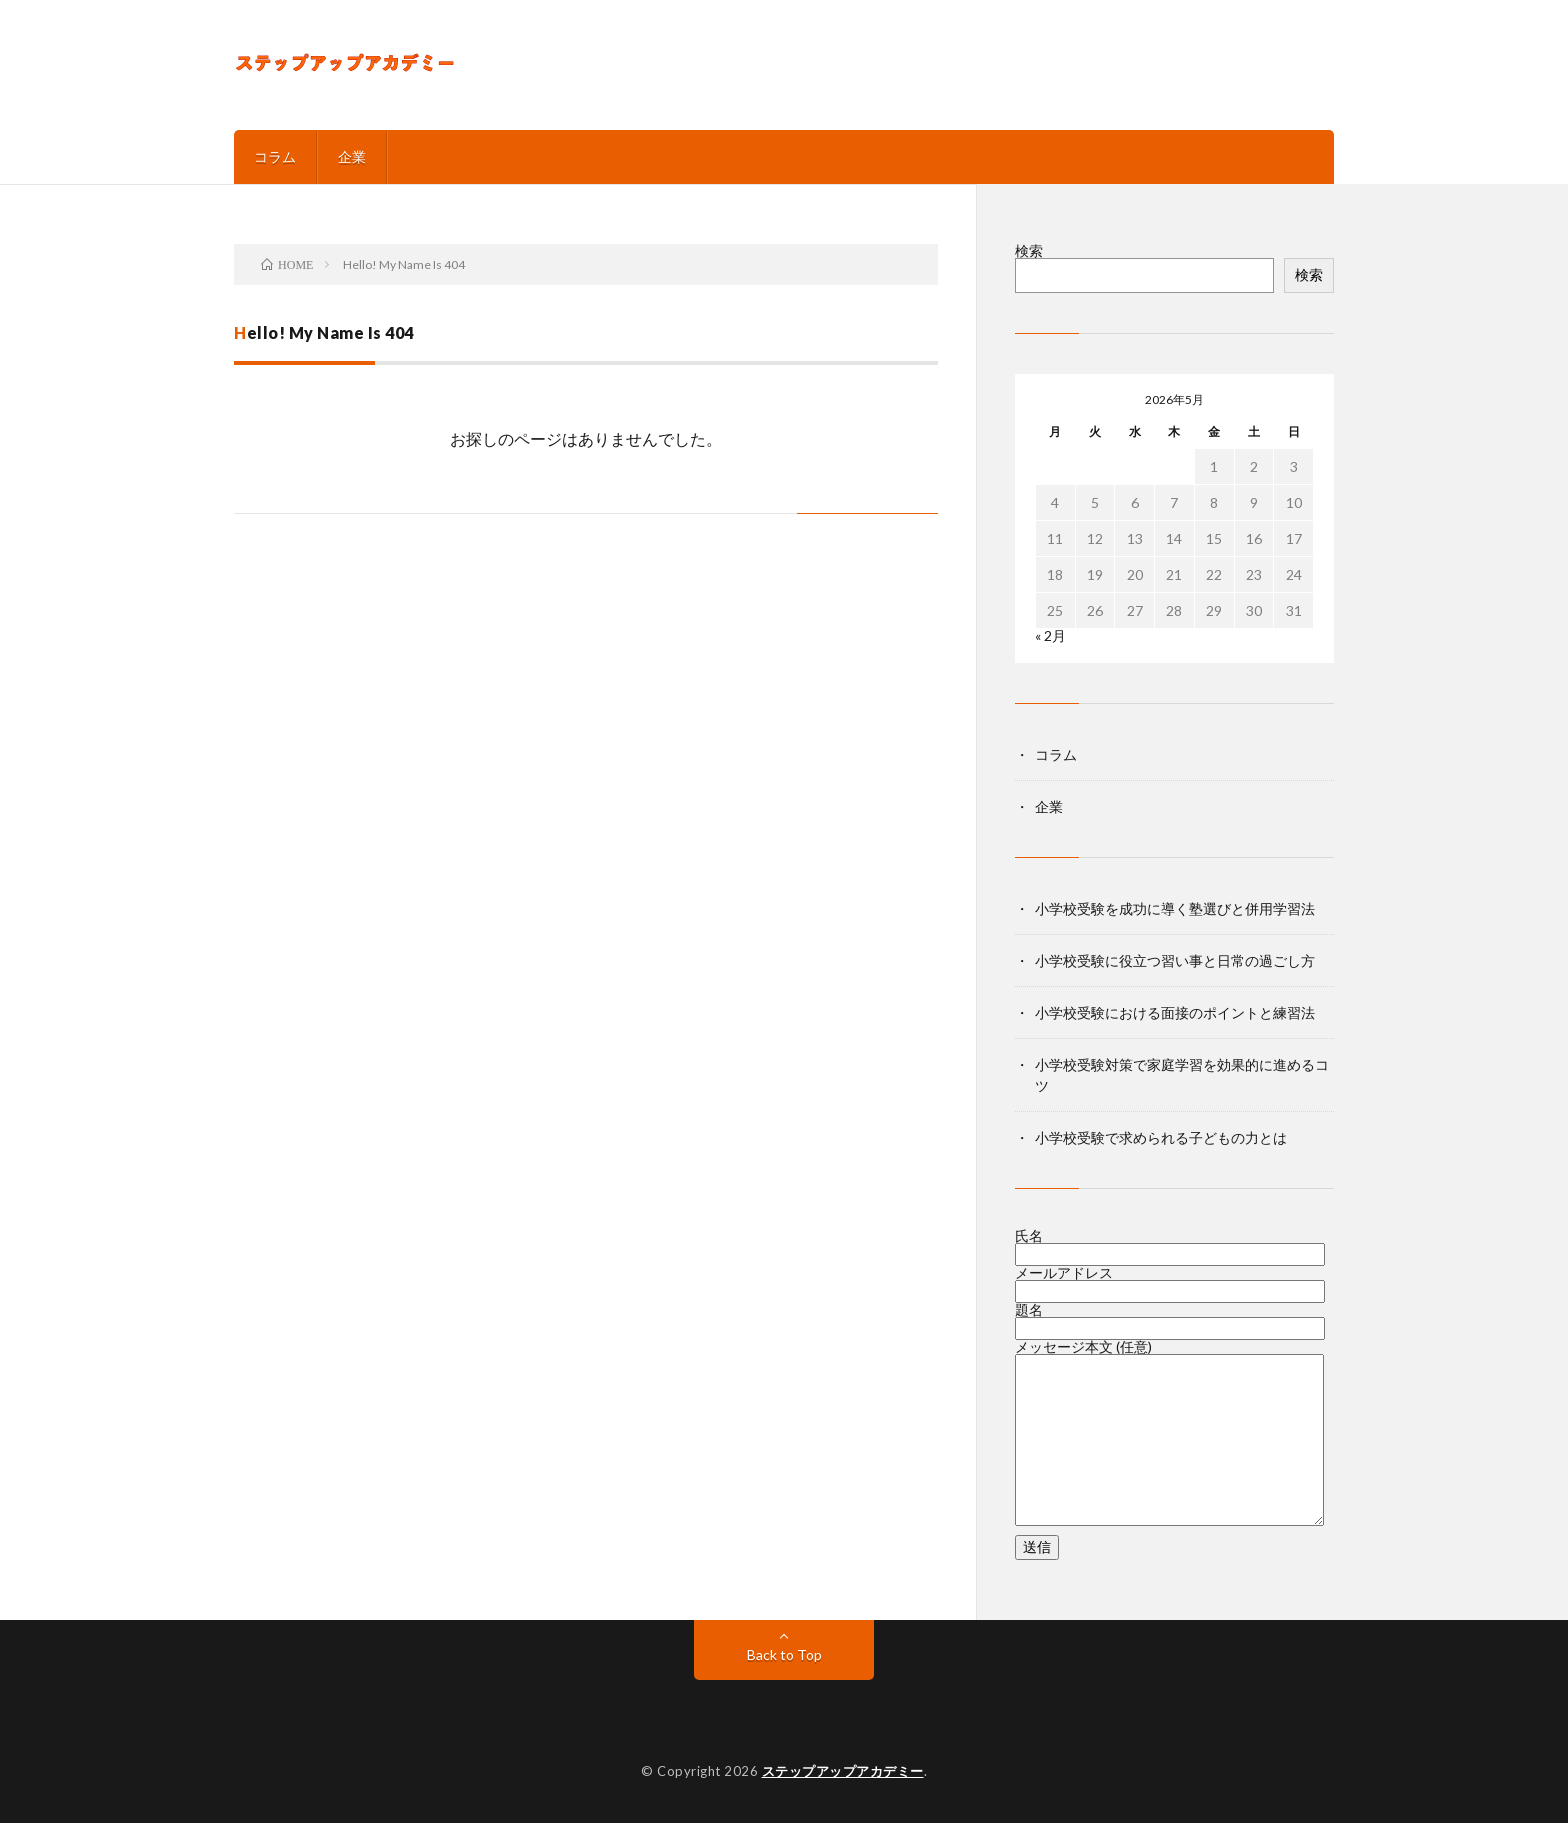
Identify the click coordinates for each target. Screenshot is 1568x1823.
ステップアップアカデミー (843, 1771)
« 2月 (1050, 635)
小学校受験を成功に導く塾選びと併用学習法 (1175, 908)
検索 (1029, 250)
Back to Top (784, 1654)
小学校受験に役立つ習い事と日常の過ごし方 (1175, 960)
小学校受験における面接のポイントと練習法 (1175, 1012)
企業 (352, 156)
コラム (275, 156)
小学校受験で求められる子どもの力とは (1161, 1137)
